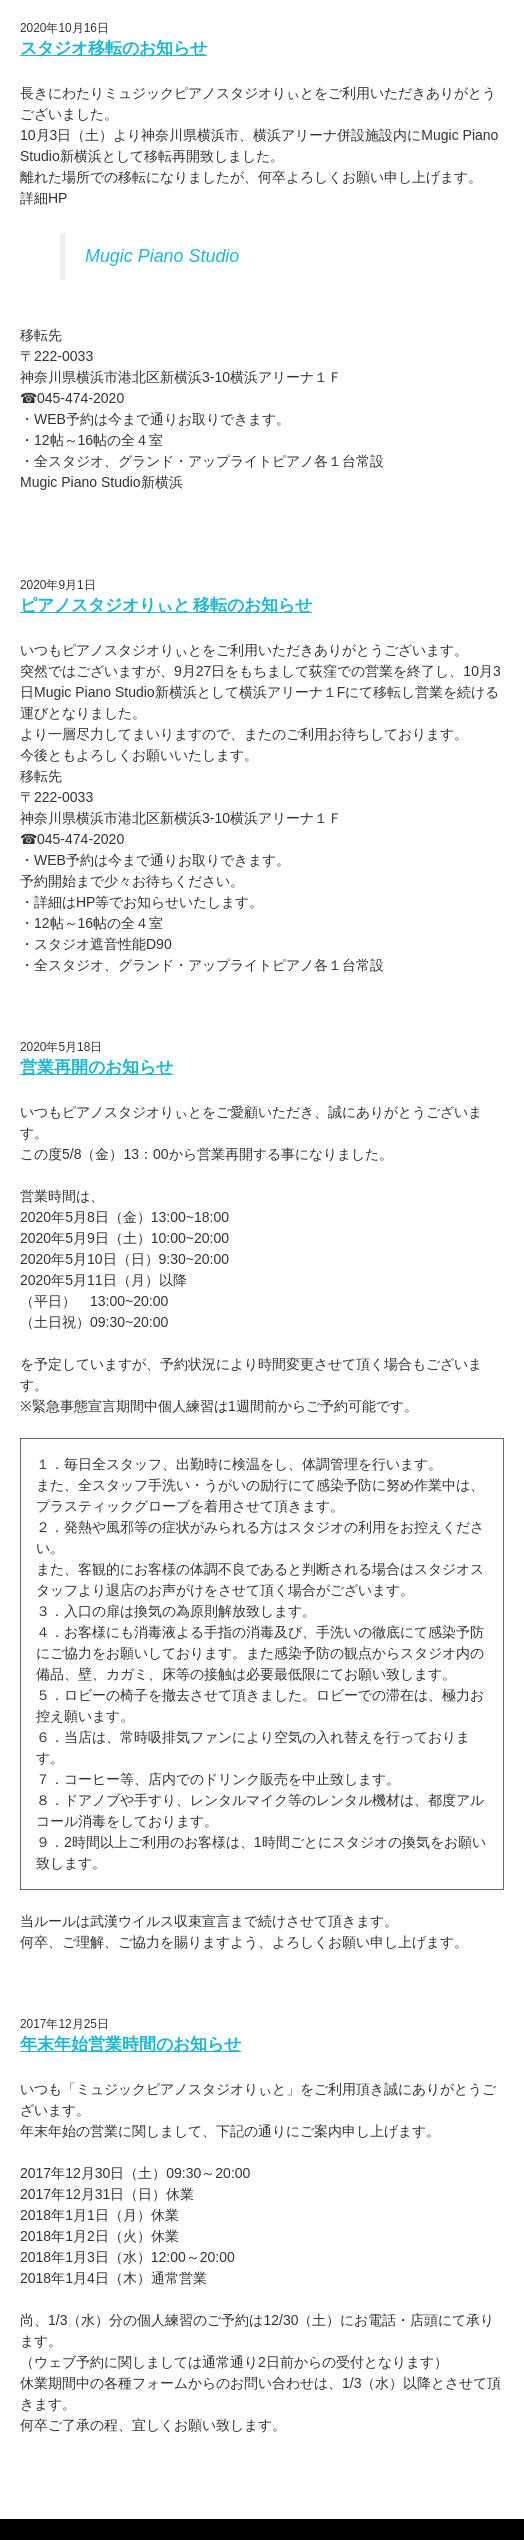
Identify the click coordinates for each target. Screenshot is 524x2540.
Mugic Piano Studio (162, 256)
